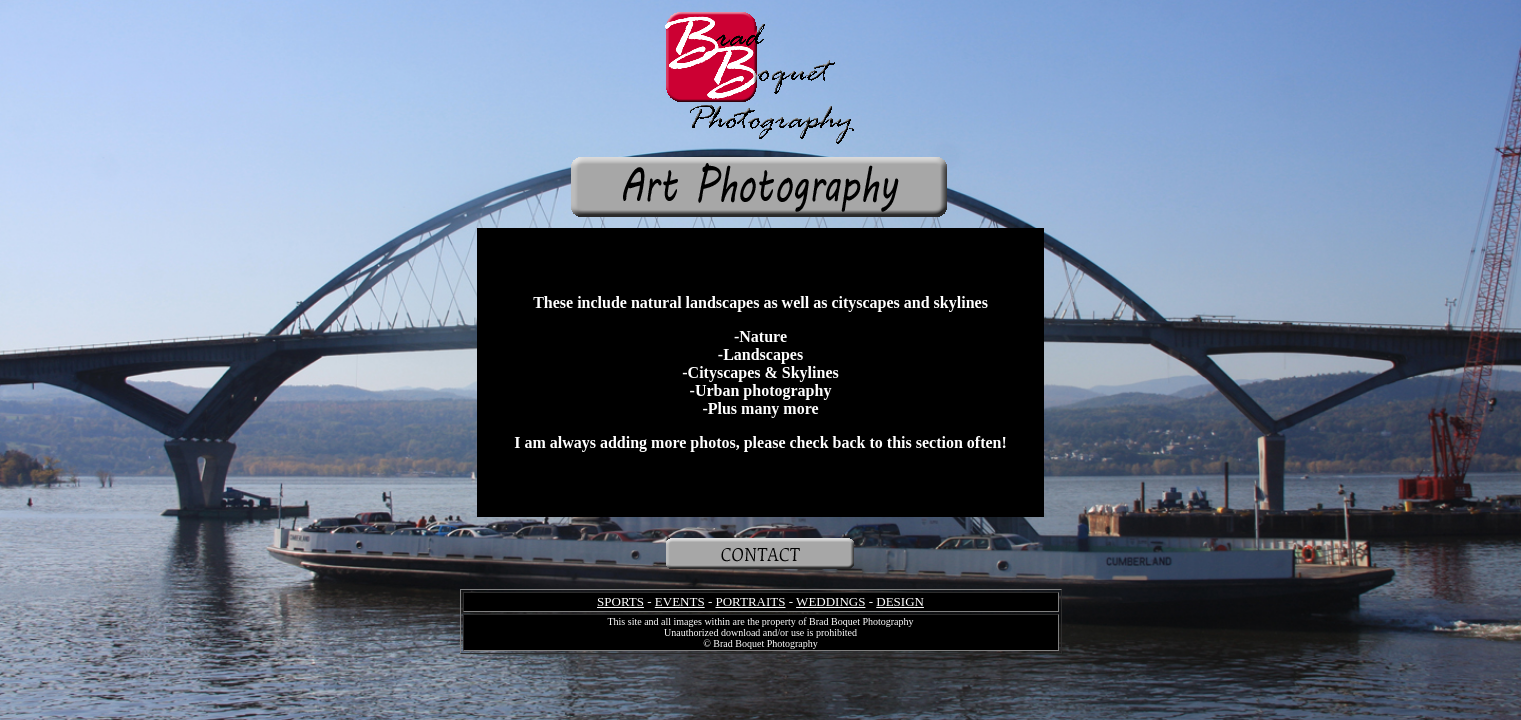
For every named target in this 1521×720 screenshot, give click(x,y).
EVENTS (680, 601)
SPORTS (620, 601)
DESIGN (900, 601)
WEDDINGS (830, 601)
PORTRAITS (750, 601)
